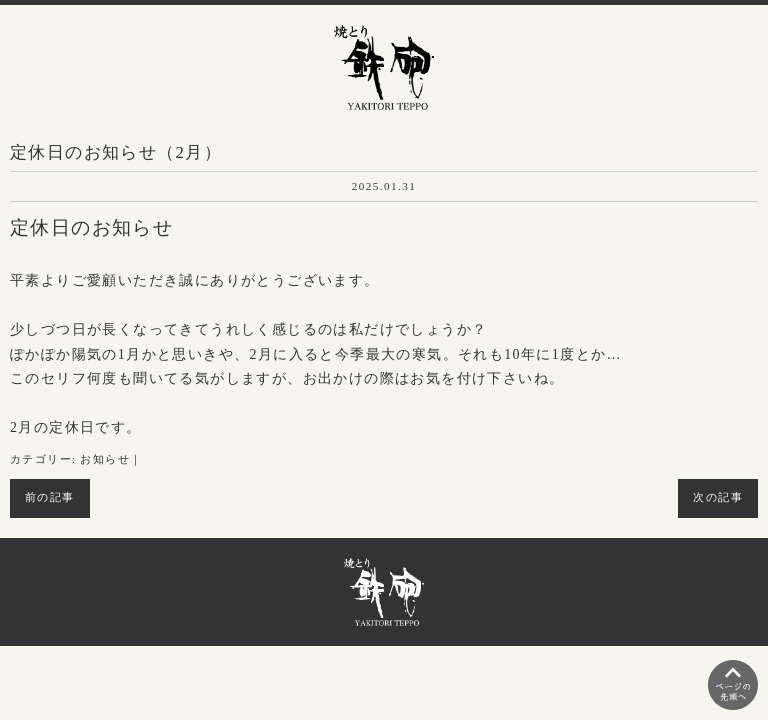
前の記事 (50, 497)
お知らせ (105, 459)
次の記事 (718, 497)
